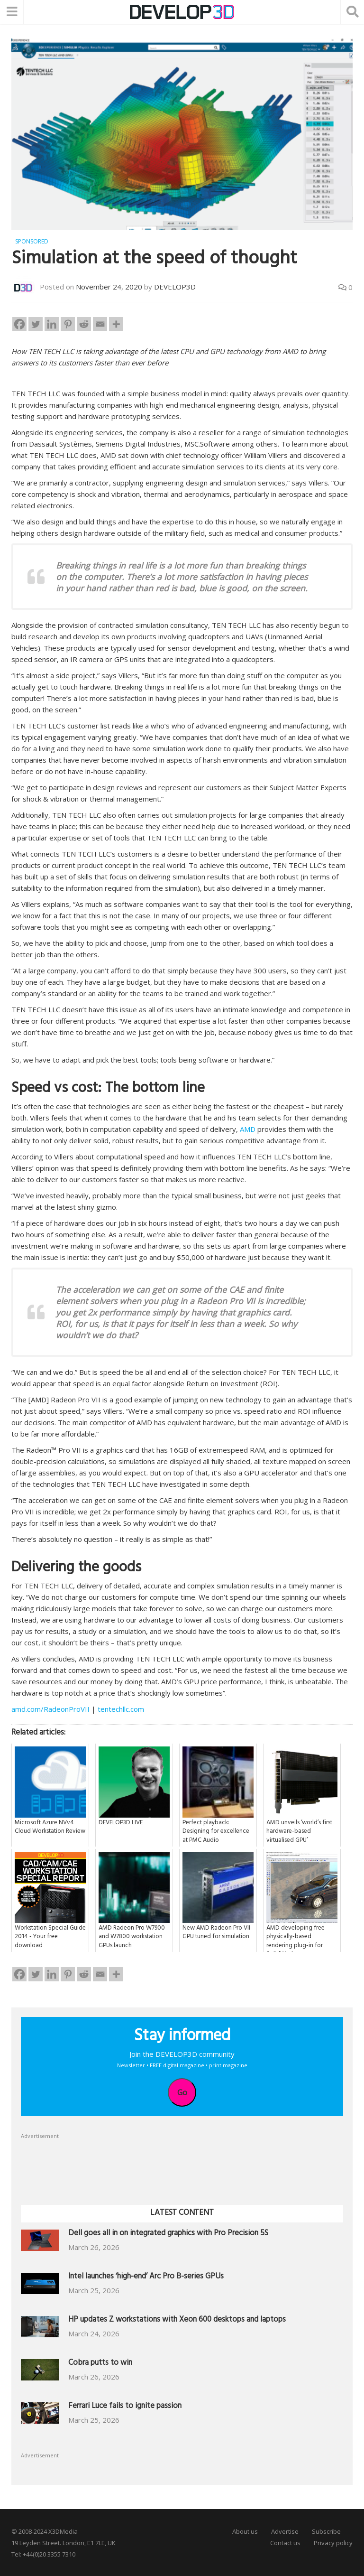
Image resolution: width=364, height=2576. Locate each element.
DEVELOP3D (175, 286)
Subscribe (326, 2531)
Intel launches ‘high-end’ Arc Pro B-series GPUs (146, 2276)
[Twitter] (35, 324)
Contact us (285, 2542)
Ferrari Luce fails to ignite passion (125, 2406)
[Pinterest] (68, 324)
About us (245, 2531)
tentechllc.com (120, 1708)
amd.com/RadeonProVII (50, 1708)
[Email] (100, 324)
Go (182, 2092)
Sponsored (31, 241)
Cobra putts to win (100, 2363)
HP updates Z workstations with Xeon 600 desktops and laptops (177, 2320)
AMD (247, 1128)
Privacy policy (333, 2542)
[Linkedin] (52, 324)
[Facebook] (19, 324)
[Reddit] (84, 324)
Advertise (285, 2531)
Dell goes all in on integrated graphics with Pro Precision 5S (168, 2233)
